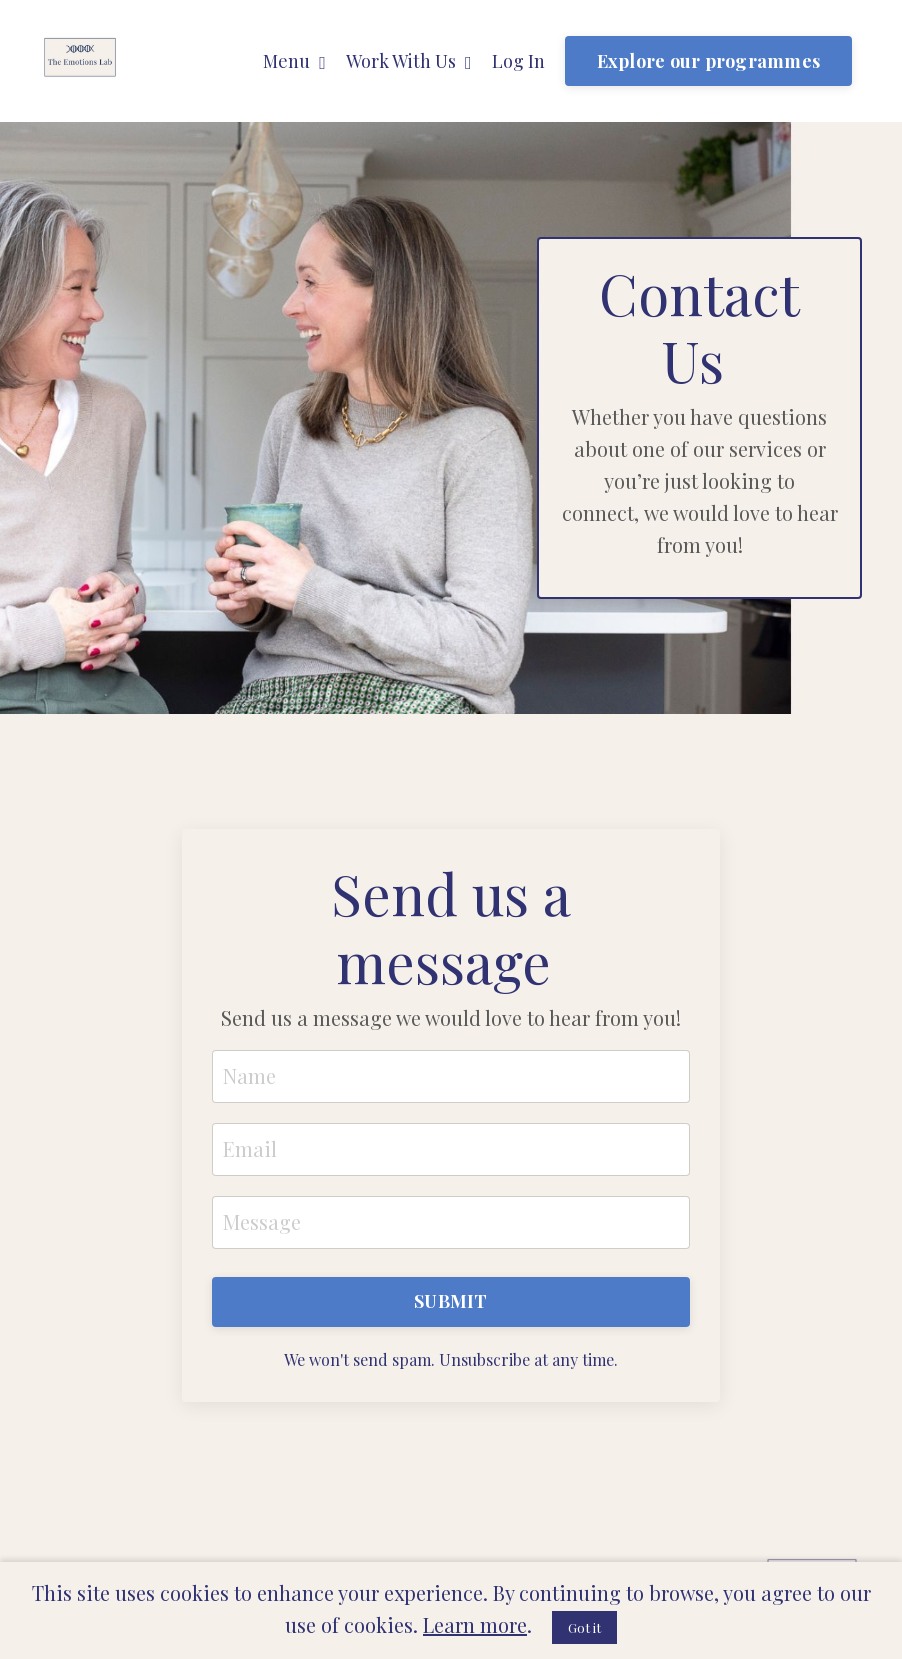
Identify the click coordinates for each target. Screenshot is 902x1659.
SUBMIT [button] (451, 1301)
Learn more (475, 1624)
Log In (518, 61)
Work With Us (409, 61)
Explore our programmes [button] (709, 61)
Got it (584, 1627)
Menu (294, 61)
